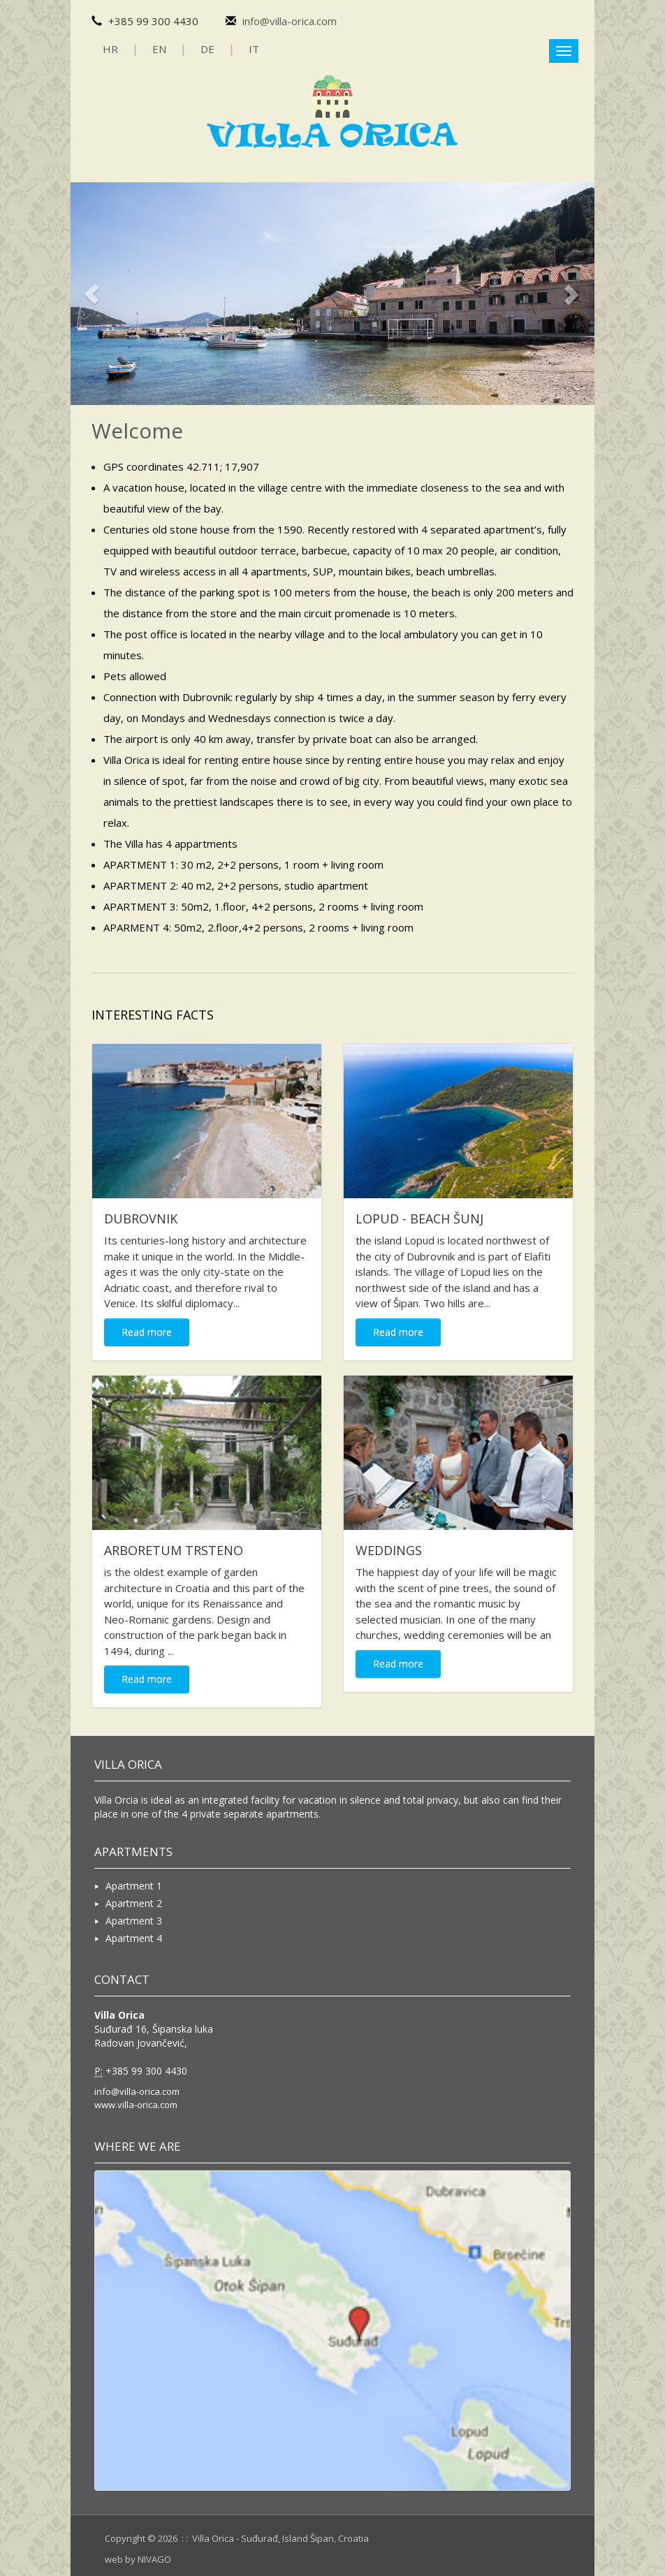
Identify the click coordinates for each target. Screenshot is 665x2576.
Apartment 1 (128, 1885)
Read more (147, 1332)
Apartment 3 (128, 1920)
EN (159, 49)
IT (254, 49)
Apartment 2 (128, 1903)
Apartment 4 (128, 1938)
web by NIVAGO (138, 2559)
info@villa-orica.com (289, 21)
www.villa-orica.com (135, 2104)
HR (110, 49)
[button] (81, 293)
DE (207, 49)
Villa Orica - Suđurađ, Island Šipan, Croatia (280, 2538)
